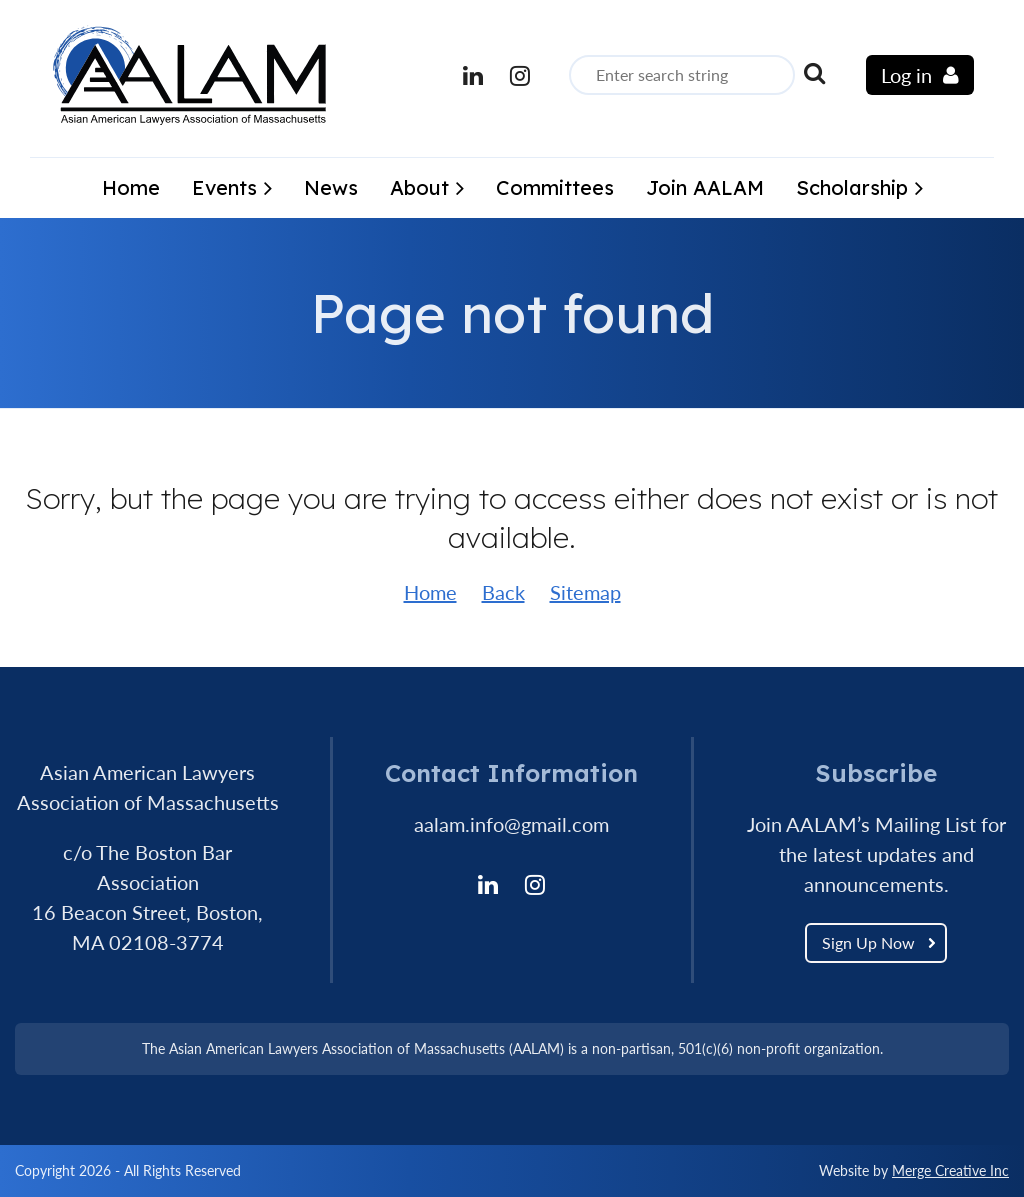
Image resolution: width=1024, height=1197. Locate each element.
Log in (906, 75)
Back (503, 592)
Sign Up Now (868, 942)
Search (814, 73)
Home (430, 592)
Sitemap (585, 592)
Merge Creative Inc (950, 1170)
